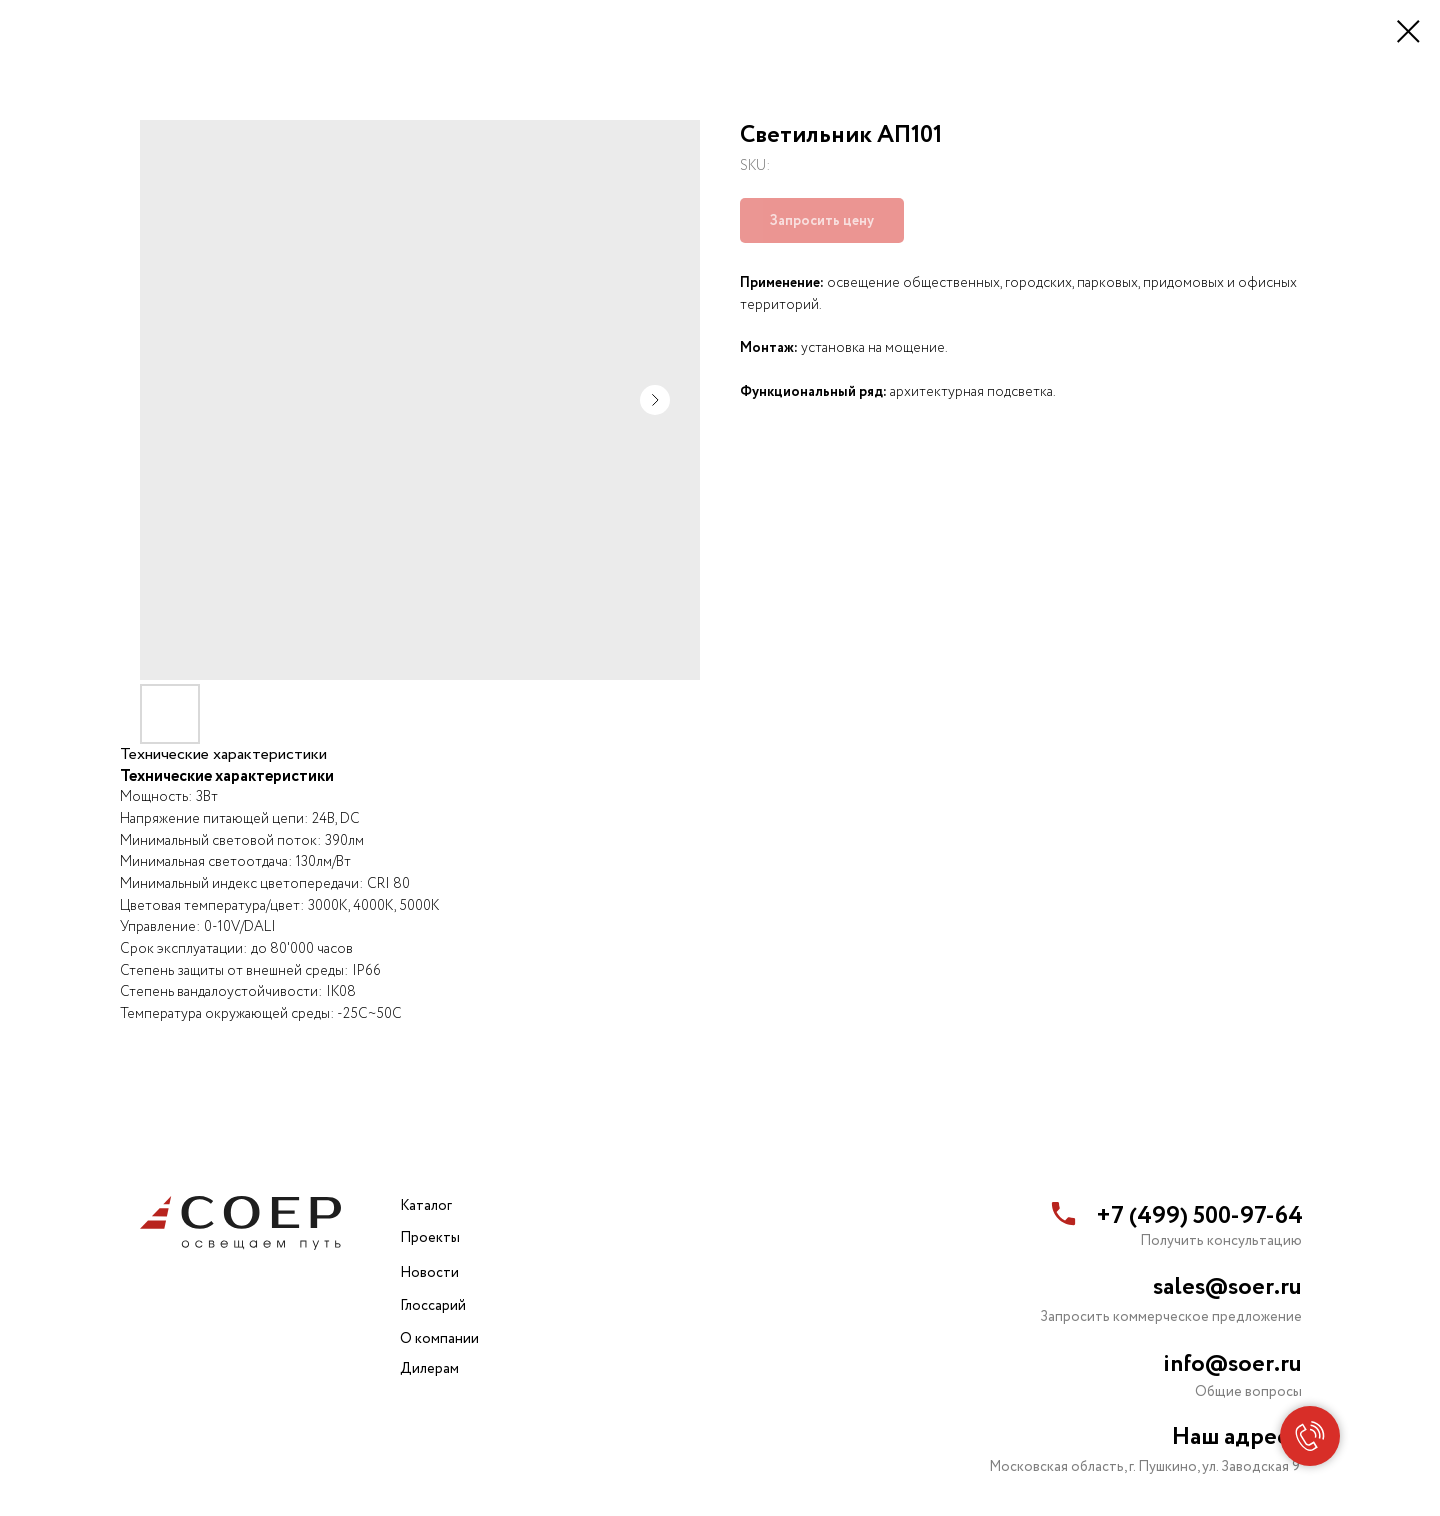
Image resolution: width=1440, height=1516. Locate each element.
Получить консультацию (1221, 1241)
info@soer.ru (1232, 1364)
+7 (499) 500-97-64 (1199, 1216)
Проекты (430, 1238)
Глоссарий (433, 1306)
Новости (429, 1273)
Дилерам (429, 1369)
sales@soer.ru (1227, 1287)
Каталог (426, 1206)
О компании (439, 1339)
